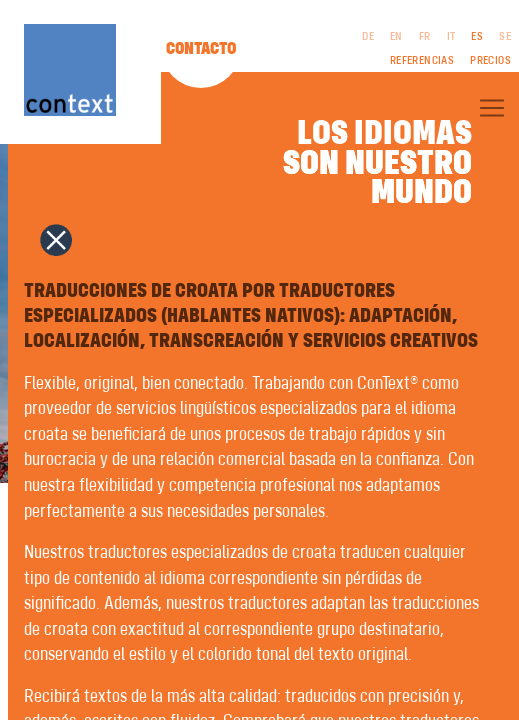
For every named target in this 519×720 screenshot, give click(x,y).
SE (505, 37)
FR (425, 37)
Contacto (201, 49)
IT (451, 37)
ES (477, 37)
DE (368, 37)
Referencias (422, 61)
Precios (490, 61)
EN (396, 37)
